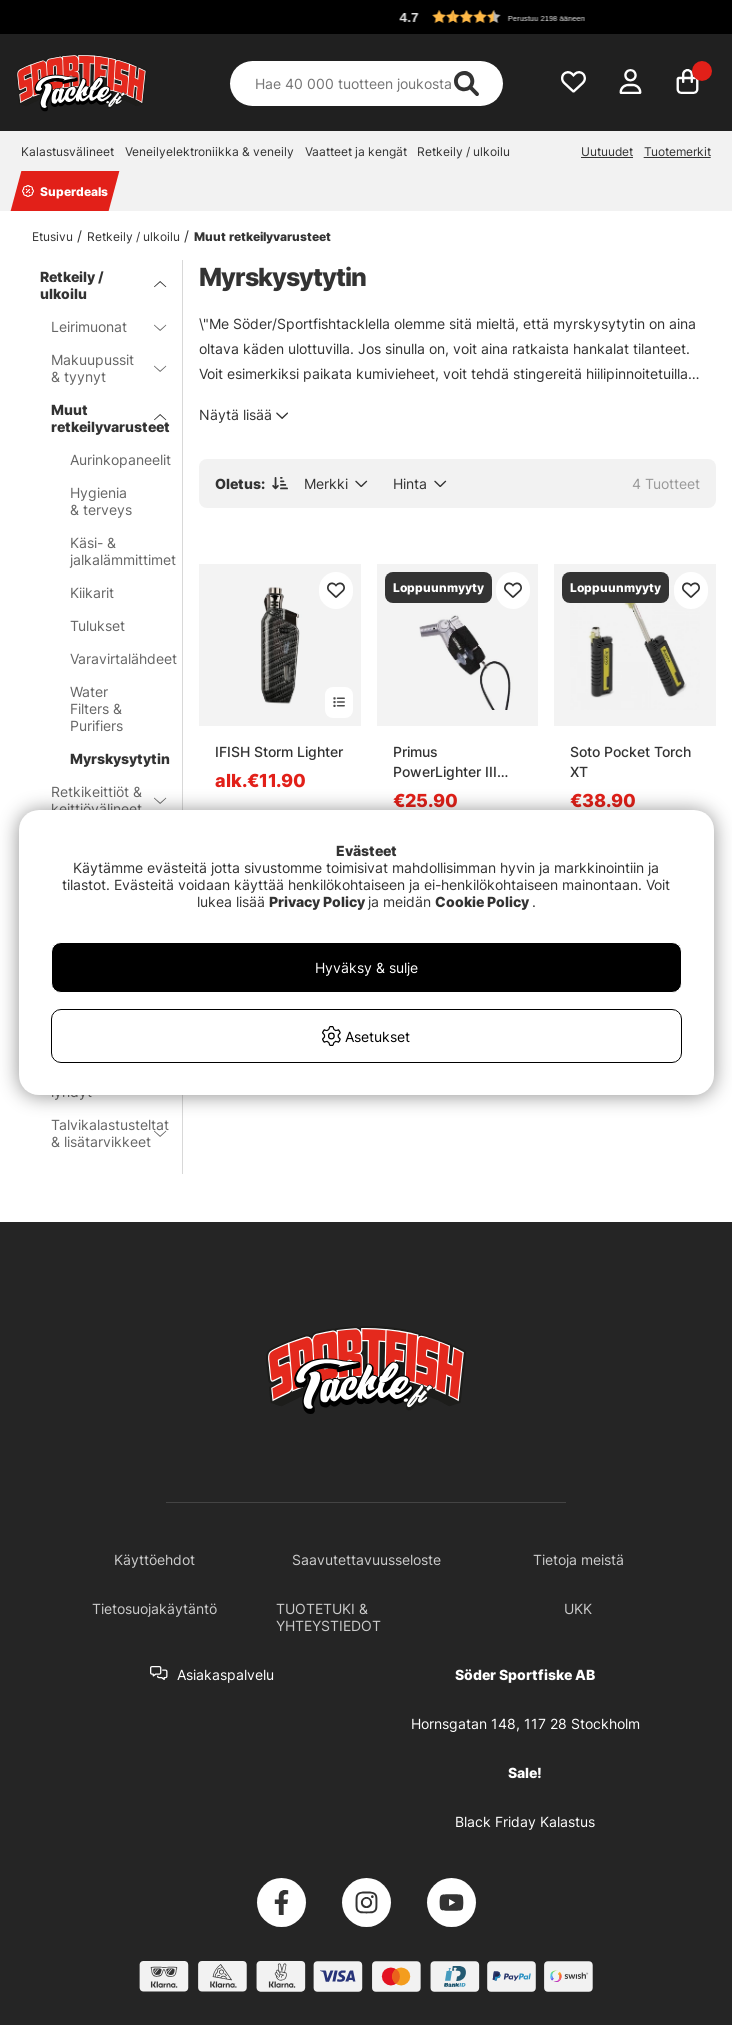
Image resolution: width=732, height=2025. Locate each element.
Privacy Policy (317, 901)
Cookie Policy (482, 901)
